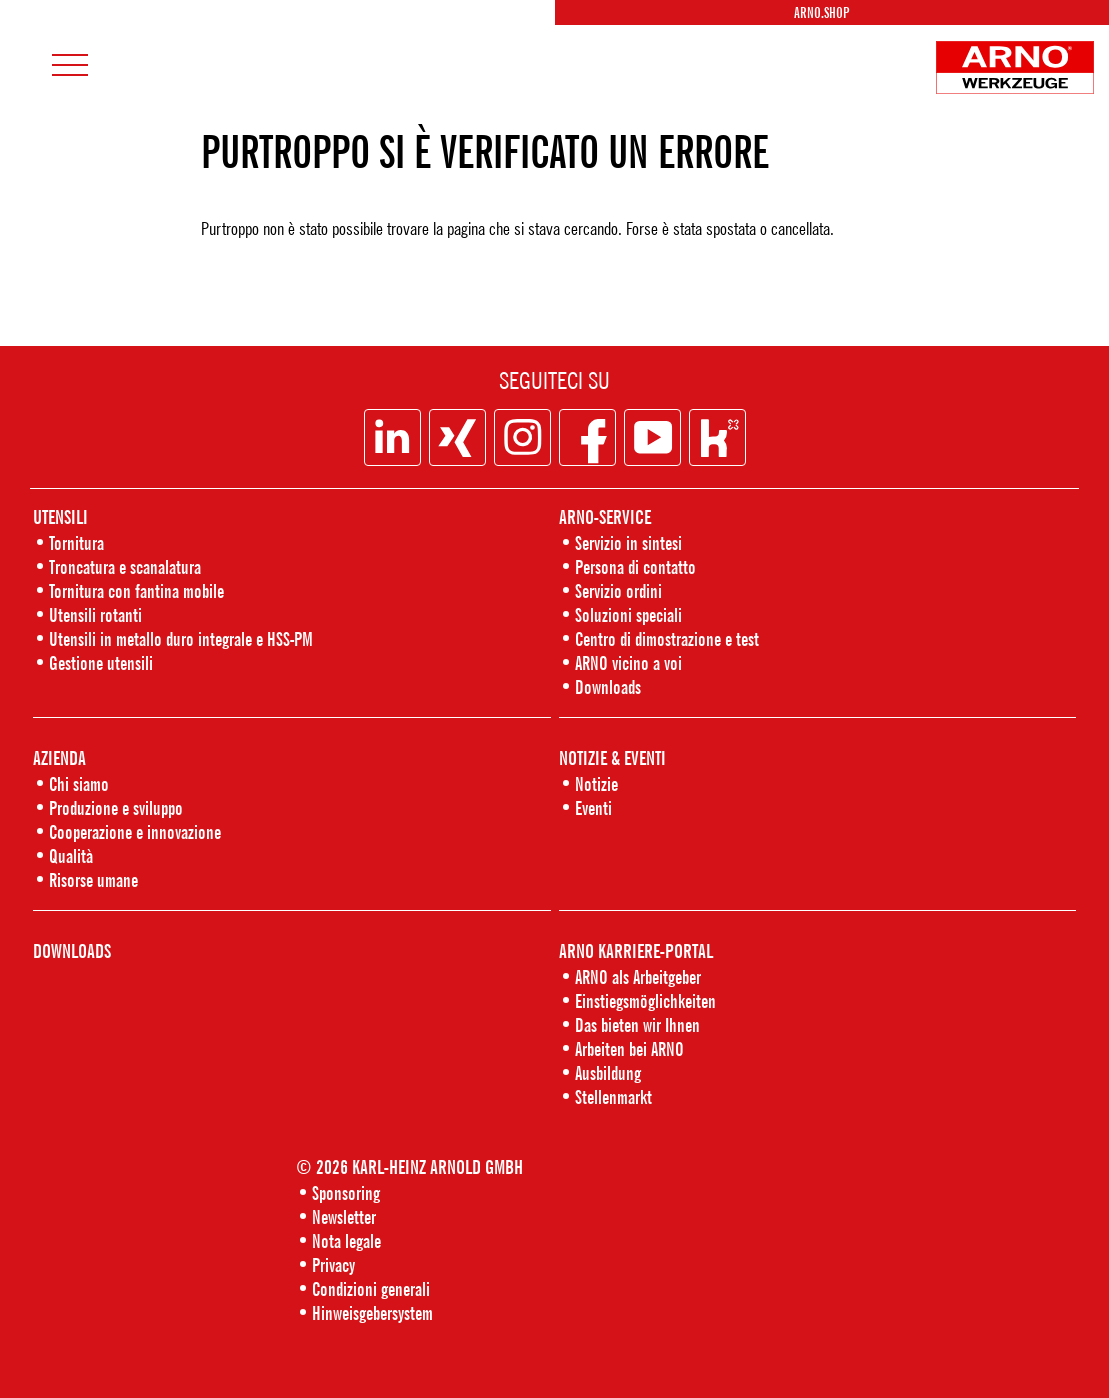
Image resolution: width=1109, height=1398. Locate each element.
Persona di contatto (635, 566)
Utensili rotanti (95, 614)
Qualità (71, 855)
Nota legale (346, 1240)
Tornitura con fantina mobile (136, 590)
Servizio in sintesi (628, 542)
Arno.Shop (821, 12)
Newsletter (344, 1216)
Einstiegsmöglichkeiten (645, 1000)
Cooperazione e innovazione (135, 831)
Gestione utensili (101, 662)
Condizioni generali (371, 1288)
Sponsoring (346, 1192)
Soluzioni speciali (628, 614)
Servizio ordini (618, 590)
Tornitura (76, 542)
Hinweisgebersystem (372, 1312)
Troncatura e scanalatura (125, 566)
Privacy (333, 1264)
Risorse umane (93, 879)
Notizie (596, 783)
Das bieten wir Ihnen (637, 1024)
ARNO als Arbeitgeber (638, 976)
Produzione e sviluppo (116, 807)
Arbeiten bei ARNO (629, 1048)
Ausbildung (608, 1072)
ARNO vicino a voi (628, 662)
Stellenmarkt (613, 1096)
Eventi (593, 807)
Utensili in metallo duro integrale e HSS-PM (181, 638)
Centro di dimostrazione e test (667, 638)
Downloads (608, 686)
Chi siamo (79, 783)
